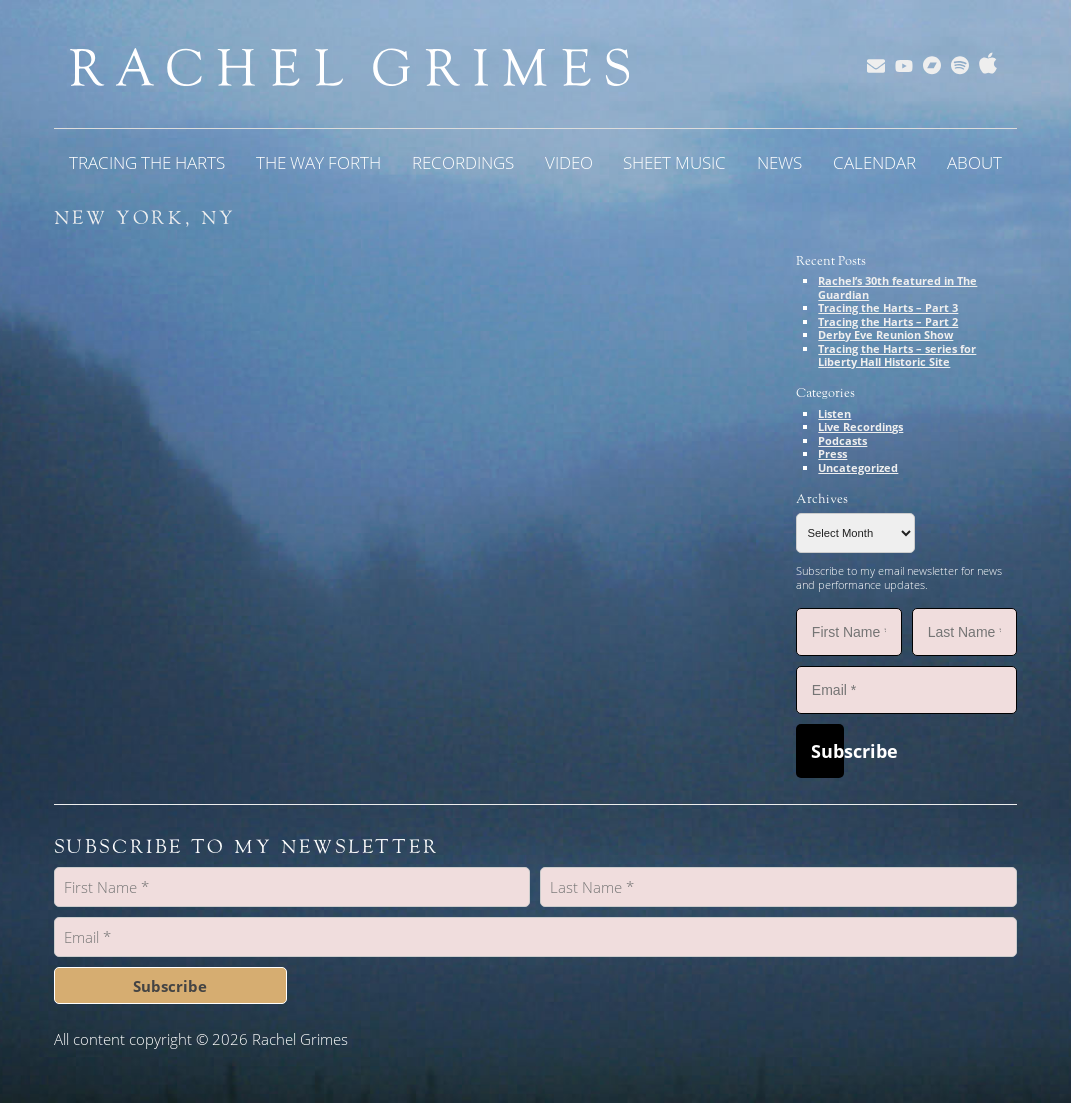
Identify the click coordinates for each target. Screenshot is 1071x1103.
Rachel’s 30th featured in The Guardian (897, 287)
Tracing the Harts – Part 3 (888, 307)
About (974, 162)
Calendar (874, 162)
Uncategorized (858, 467)
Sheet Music (674, 162)
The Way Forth (318, 162)
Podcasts (842, 440)
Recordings (463, 162)
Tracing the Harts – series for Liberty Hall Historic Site (897, 355)
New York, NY (145, 218)
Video (569, 162)
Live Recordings (860, 426)
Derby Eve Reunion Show (885, 334)
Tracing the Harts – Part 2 (888, 321)
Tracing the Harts (147, 162)
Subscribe (827, 751)
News (779, 162)
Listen (834, 413)
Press (832, 453)
